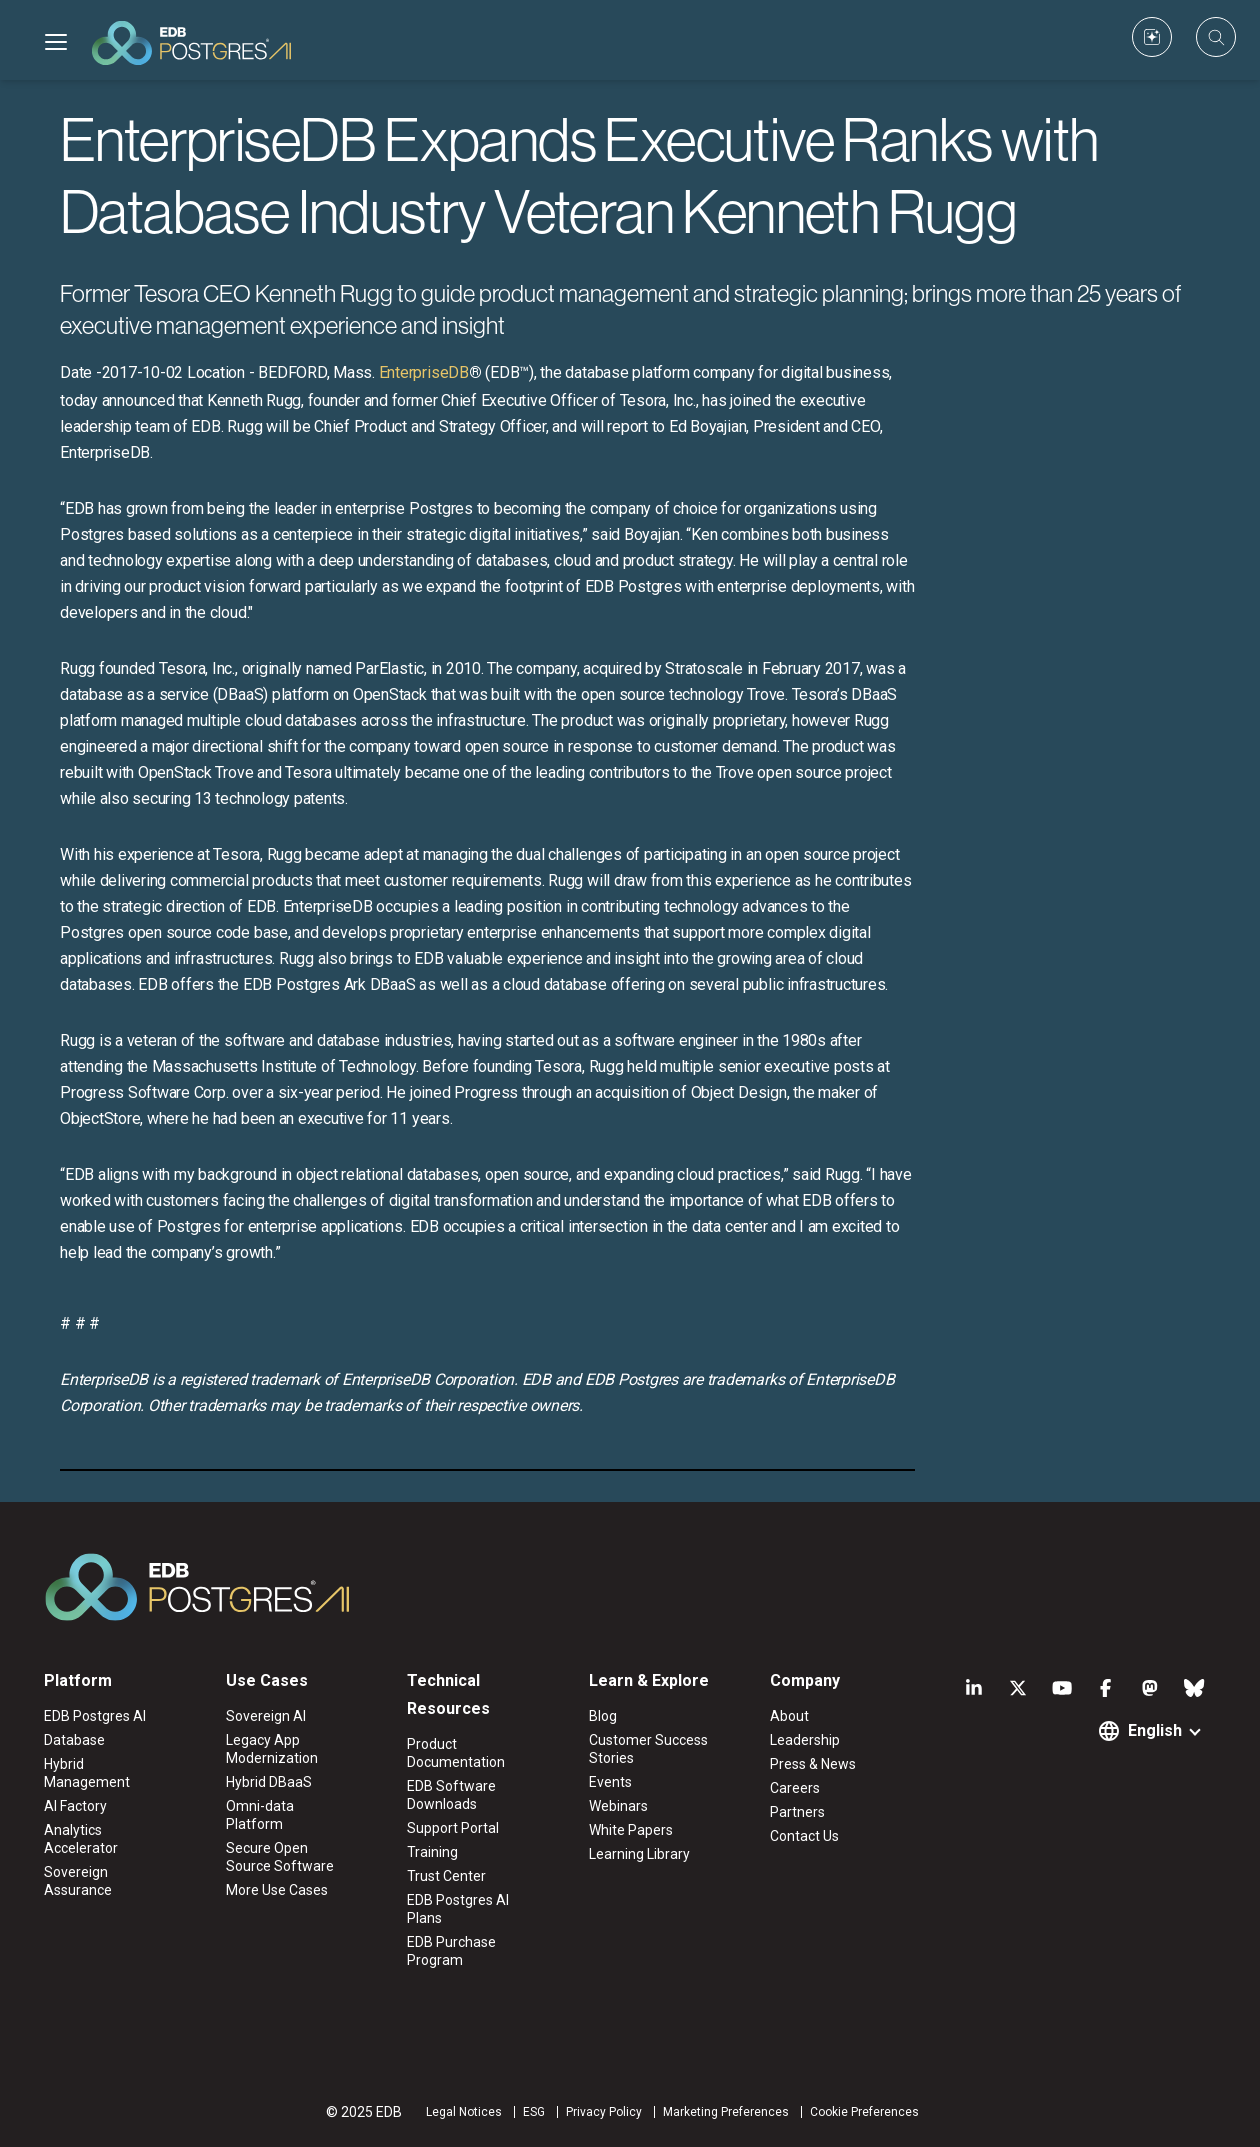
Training (432, 1852)
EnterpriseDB (424, 372)
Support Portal (453, 1828)
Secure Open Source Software (280, 1857)
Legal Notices (464, 2112)
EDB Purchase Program (451, 1951)
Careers (795, 1788)
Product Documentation (456, 1753)
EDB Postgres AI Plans (458, 1909)
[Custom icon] (1152, 37)
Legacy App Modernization (272, 1749)
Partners (797, 1812)
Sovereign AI (266, 1716)
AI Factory (75, 1806)
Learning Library (639, 1854)
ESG (534, 2112)
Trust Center (446, 1876)
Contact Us (804, 1836)
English (1155, 1730)
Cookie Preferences (864, 2112)
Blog (603, 1716)
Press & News (813, 1764)
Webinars (618, 1806)
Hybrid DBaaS (269, 1782)
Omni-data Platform (260, 1815)
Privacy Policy (604, 2112)
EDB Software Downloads (451, 1795)
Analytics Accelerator (81, 1839)
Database (74, 1740)
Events (610, 1782)
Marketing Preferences (726, 2112)
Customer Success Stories (648, 1749)
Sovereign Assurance (78, 1881)
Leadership (805, 1740)
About (789, 1716)
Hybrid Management (87, 1773)
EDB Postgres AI (95, 1716)
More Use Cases (277, 1890)
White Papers (631, 1830)
